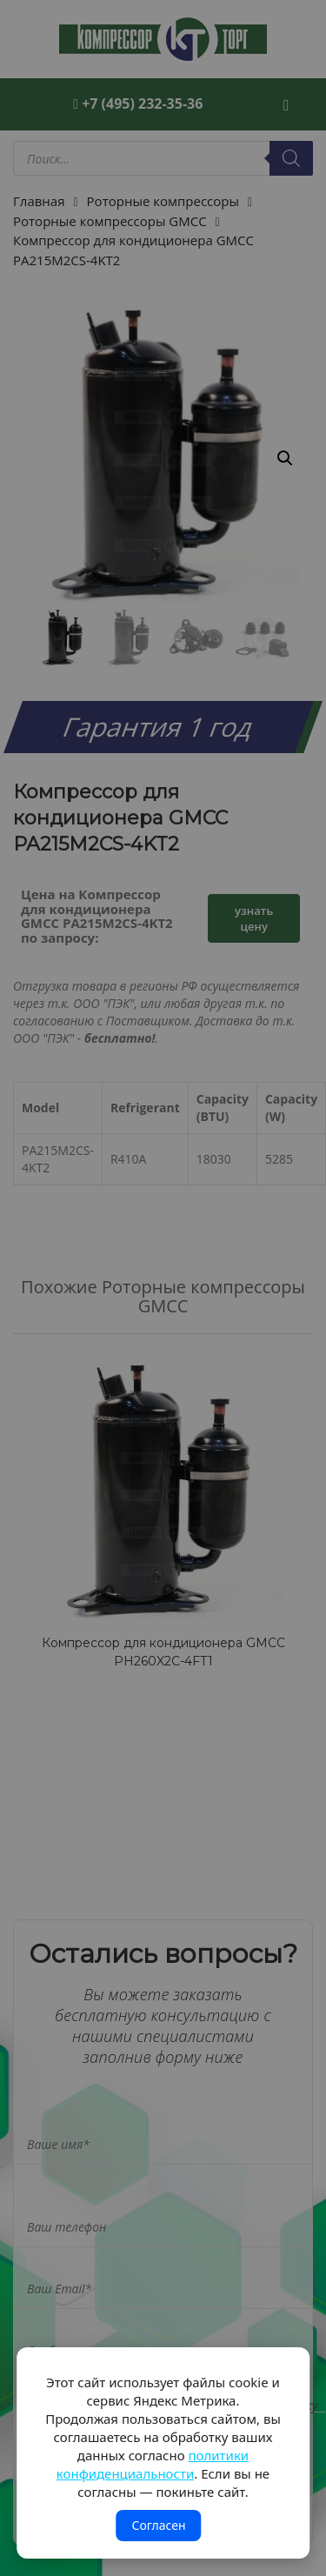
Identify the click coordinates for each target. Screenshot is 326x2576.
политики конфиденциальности (153, 2464)
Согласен (158, 2525)
